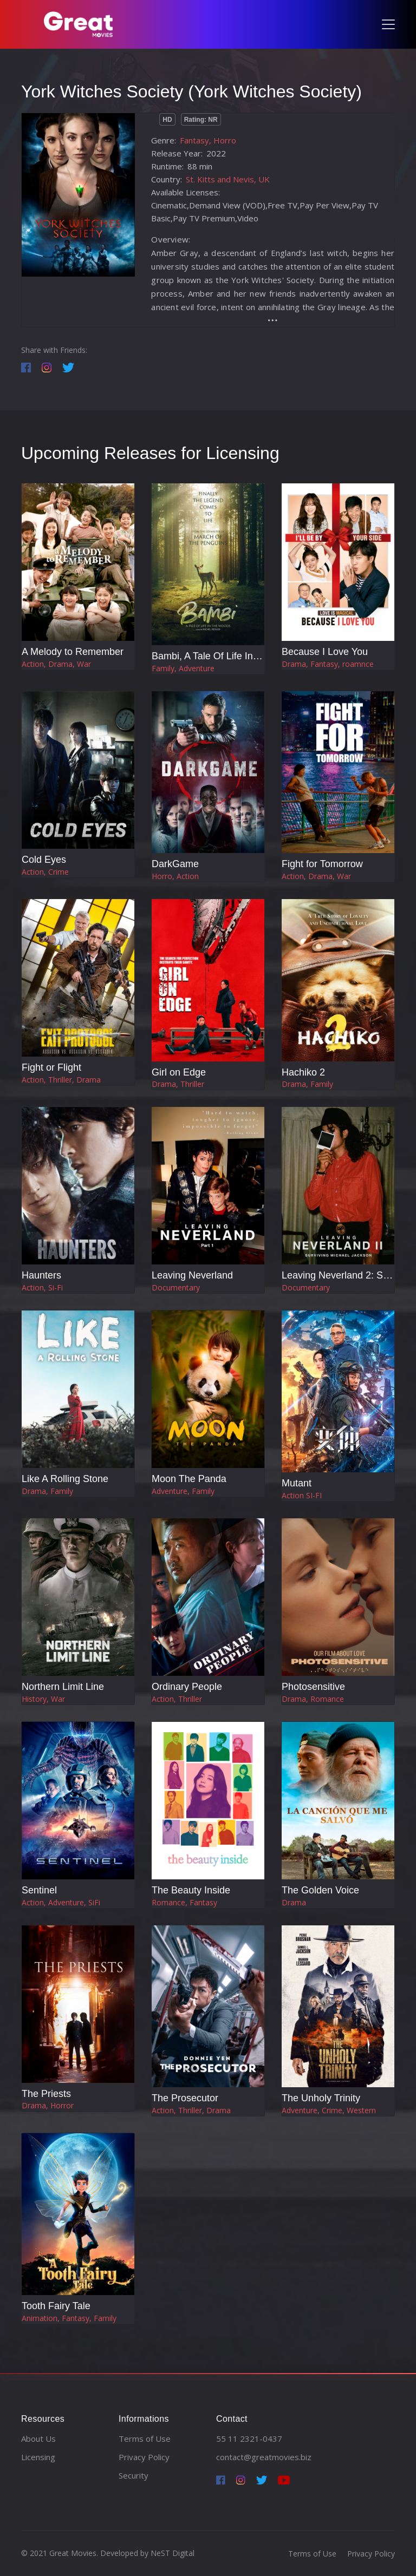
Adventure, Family (183, 1491)
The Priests (46, 2093)
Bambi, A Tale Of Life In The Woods (228, 656)
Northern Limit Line (63, 1686)
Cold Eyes (44, 859)
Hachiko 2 (303, 1072)
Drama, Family (307, 1084)
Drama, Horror (48, 2105)
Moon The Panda (189, 1478)
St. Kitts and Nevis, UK (228, 179)
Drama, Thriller (178, 1084)
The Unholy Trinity (321, 2098)
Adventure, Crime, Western (329, 2110)
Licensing (38, 2457)
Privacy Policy (144, 2457)
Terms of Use (145, 2438)
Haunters (41, 1275)
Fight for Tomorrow (322, 863)
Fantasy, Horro (208, 140)
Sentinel (39, 1890)
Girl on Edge (179, 1072)
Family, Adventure (183, 668)
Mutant (296, 1483)
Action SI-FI (302, 1495)
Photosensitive (313, 1686)
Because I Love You (325, 651)
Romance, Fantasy (184, 1902)
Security (133, 2475)
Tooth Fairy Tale (56, 2305)
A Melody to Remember (72, 651)
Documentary (176, 1287)
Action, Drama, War (56, 664)
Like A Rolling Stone (65, 1478)
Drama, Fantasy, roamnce (328, 664)
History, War (43, 1699)
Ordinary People (187, 1686)
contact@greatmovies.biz (263, 2457)
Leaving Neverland (192, 1275)
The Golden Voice (320, 1890)
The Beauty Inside (191, 1890)
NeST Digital (172, 2553)
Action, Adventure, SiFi (61, 1902)
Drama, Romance (313, 1699)
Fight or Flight (51, 1067)
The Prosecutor (185, 2098)
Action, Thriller (177, 1699)
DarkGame (175, 863)
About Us (38, 2438)
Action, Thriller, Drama (61, 1079)
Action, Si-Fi (42, 1287)
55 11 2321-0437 (249, 2438)
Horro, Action (175, 876)
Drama (294, 1902)
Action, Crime (45, 872)
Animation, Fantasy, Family (69, 2318)
